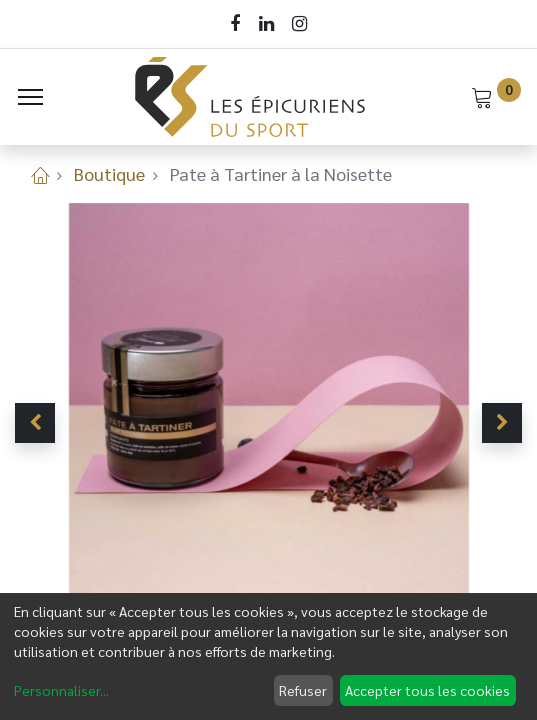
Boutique (109, 173)
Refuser (303, 690)
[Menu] (30, 97)
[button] (35, 423)
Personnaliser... (61, 690)
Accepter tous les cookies (427, 690)
